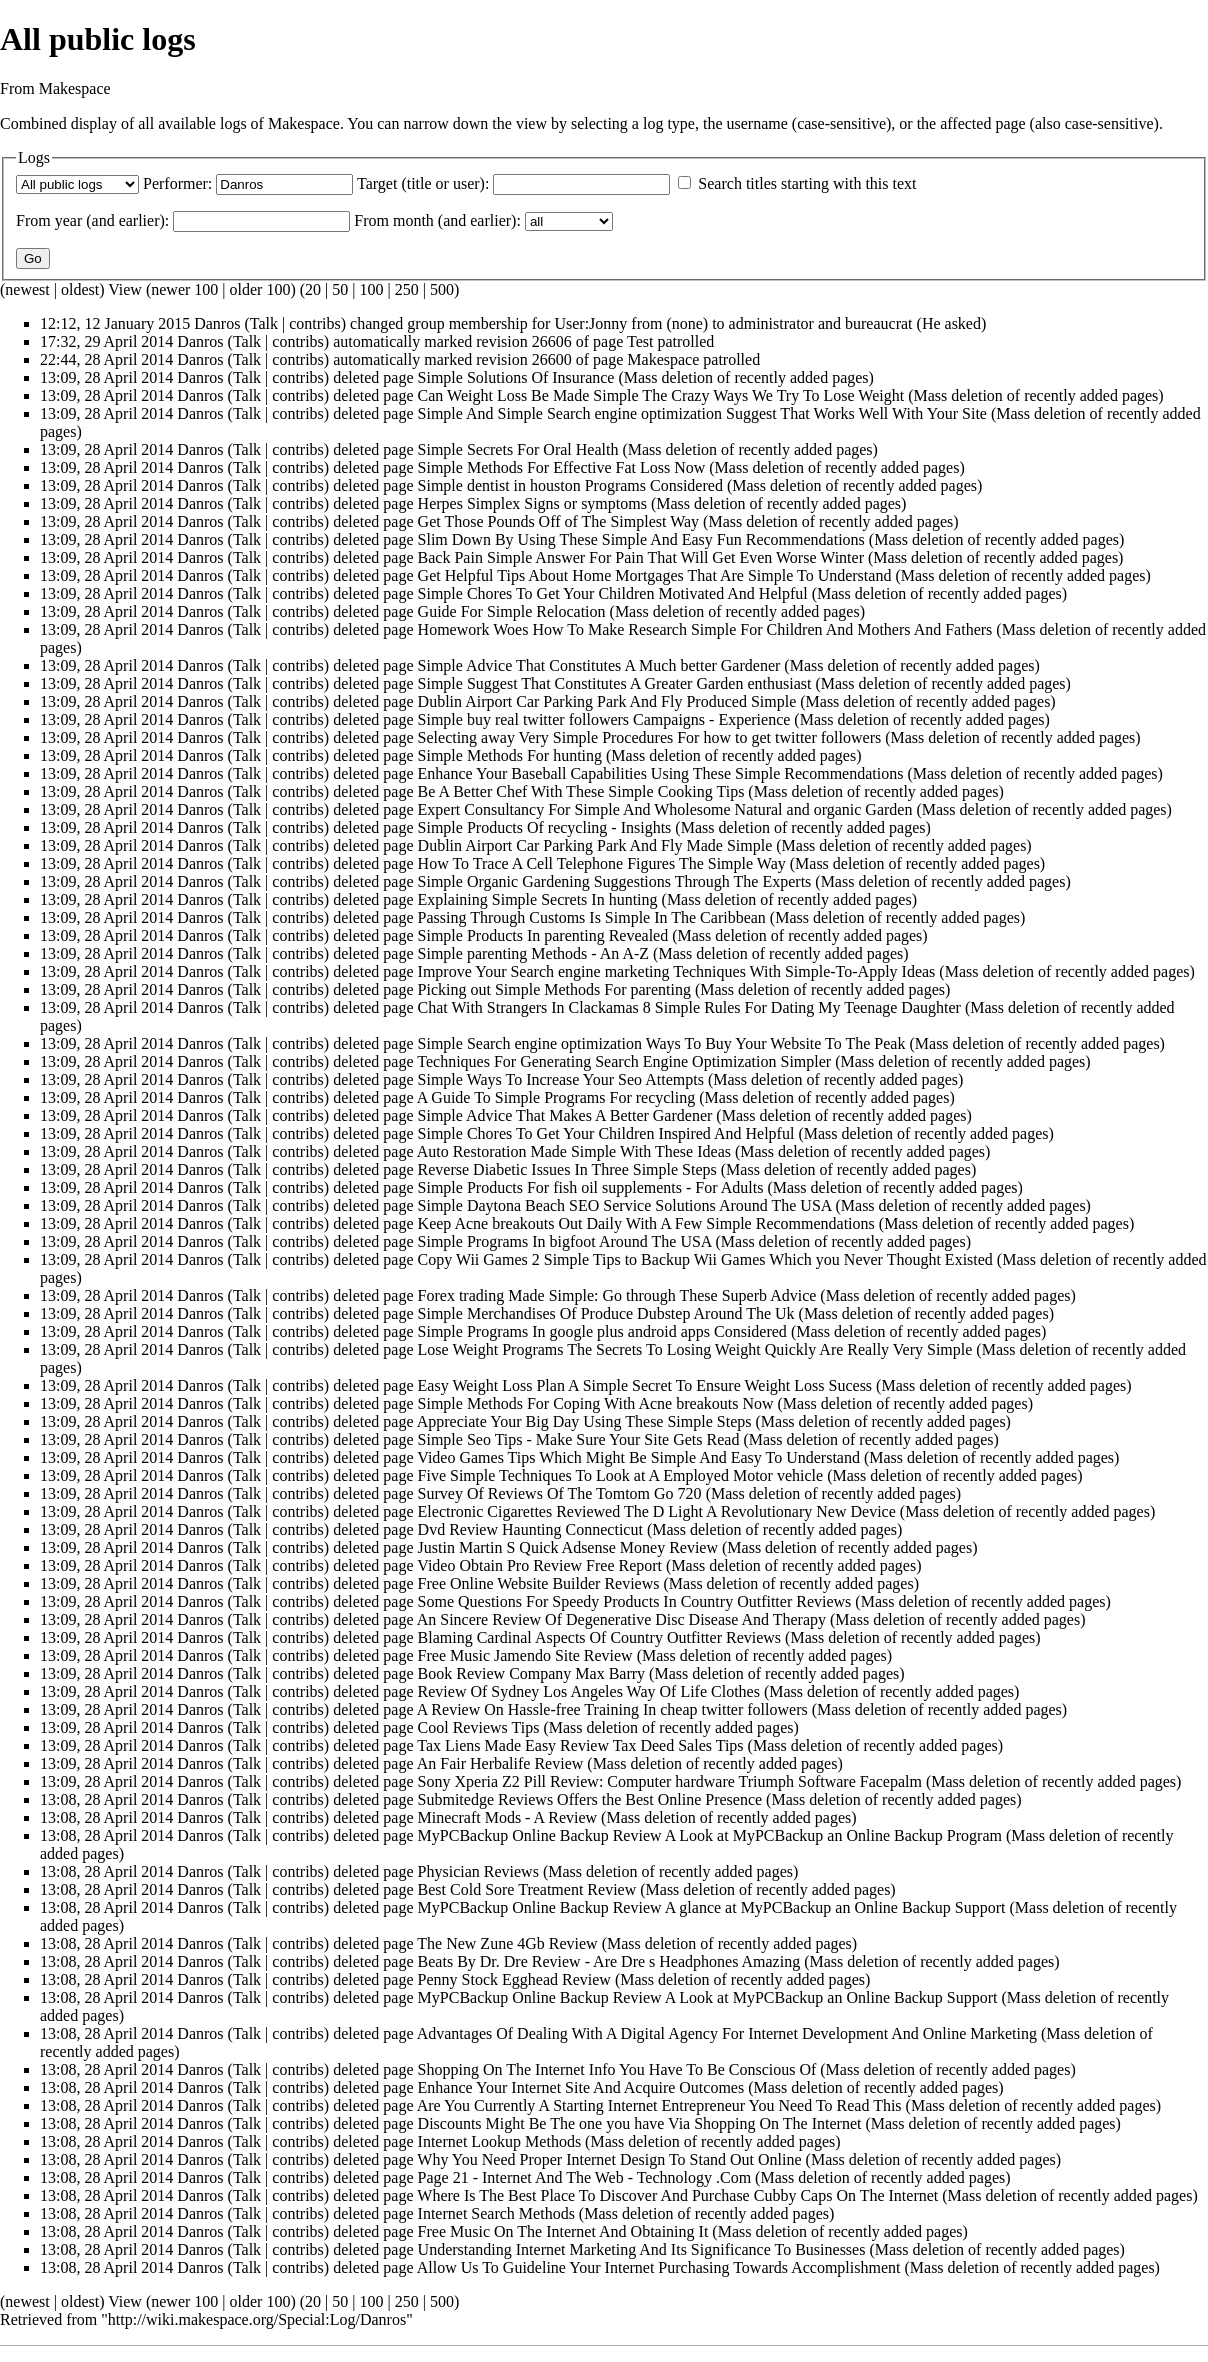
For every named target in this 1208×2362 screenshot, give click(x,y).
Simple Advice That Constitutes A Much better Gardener (599, 665)
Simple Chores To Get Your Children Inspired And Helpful (606, 1133)
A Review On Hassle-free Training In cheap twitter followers (612, 1709)
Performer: (177, 183)
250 (407, 289)
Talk (264, 323)
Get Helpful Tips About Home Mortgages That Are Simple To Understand (655, 575)
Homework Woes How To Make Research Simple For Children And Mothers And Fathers (705, 629)
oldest (80, 289)
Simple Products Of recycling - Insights (545, 827)
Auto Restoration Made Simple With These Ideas (574, 1151)
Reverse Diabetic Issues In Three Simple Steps (567, 1169)
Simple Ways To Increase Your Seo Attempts (561, 1079)
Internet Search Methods (496, 2213)
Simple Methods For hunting (510, 755)
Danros (217, 323)
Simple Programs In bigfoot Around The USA (565, 1241)
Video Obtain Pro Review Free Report (539, 1565)
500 (442, 289)
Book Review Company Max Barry (532, 1673)
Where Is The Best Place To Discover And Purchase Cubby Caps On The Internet (677, 2195)
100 (371, 289)
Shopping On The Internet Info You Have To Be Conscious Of (617, 2069)
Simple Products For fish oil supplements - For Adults (591, 1187)
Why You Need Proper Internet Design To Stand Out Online (609, 2159)
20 (313, 289)
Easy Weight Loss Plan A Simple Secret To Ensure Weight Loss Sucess (645, 1385)
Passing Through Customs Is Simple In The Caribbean (592, 917)
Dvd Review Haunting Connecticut (530, 1529)
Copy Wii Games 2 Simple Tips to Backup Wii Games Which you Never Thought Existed (705, 1259)
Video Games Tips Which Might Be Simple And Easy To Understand (638, 1457)
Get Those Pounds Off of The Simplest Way (559, 521)
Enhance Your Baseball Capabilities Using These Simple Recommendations (661, 773)
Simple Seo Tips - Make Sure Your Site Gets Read (579, 1439)
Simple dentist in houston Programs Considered (570, 485)
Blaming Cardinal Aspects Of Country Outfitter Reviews (600, 1637)
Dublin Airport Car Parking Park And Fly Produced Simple (607, 701)
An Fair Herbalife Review (500, 1763)
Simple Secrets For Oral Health (518, 449)
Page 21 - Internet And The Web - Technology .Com (585, 2177)
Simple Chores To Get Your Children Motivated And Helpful (613, 593)
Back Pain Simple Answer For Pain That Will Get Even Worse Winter (641, 557)
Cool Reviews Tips (479, 1727)
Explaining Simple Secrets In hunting (538, 899)
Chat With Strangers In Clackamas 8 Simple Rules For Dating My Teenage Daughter (689, 1007)
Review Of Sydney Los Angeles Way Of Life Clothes (589, 1691)
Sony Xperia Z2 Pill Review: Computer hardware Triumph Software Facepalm (670, 1781)
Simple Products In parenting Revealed (543, 935)
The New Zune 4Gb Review (507, 1943)
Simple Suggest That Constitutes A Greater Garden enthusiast (615, 683)
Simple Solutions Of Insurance (516, 377)
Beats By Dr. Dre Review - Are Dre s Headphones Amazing (609, 1961)
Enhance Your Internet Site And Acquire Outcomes (581, 2087)
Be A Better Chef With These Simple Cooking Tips (581, 791)
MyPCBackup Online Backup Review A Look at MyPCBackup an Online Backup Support (708, 1997)
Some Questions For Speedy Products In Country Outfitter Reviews (635, 1601)
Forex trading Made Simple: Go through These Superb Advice (617, 1295)
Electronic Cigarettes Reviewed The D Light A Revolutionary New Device (657, 1511)
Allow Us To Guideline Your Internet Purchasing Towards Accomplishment (659, 2267)
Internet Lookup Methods (500, 2141)
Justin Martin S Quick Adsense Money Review (568, 1547)
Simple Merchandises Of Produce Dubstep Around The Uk (606, 1313)
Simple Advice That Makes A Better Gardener (565, 1115)
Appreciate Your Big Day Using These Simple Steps (584, 1421)
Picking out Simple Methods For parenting (554, 989)
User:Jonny (590, 323)
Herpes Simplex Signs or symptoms (532, 503)
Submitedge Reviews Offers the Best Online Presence (590, 1799)
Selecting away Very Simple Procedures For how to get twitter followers (650, 737)
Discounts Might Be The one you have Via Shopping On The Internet (640, 2123)
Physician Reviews (478, 1871)
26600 (552, 359)
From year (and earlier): (92, 220)
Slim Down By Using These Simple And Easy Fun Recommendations (641, 539)
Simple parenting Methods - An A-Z (534, 953)
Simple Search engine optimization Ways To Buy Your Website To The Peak (662, 1043)
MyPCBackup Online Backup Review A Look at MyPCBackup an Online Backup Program (710, 1835)
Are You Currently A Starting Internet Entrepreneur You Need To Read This (659, 2105)
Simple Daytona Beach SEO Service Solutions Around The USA (625, 1205)
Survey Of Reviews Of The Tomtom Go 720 (560, 1493)
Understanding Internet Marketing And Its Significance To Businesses (642, 2249)
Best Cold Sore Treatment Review (527, 1889)
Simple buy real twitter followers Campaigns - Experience (604, 719)
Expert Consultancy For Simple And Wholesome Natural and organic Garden (665, 809)
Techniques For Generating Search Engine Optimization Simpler (624, 1061)
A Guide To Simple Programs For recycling (556, 1097)
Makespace (663, 359)
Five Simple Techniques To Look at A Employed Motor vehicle (621, 1475)
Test (640, 341)
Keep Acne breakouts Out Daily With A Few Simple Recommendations (646, 1223)
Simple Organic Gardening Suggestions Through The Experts (615, 881)
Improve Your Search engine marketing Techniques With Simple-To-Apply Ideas (677, 971)
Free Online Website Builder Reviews (539, 1583)
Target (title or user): (423, 183)
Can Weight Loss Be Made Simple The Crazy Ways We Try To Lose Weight (661, 395)
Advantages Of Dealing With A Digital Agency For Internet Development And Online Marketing (727, 2033)
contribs (315, 323)
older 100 (260, 289)
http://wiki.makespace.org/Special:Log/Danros (257, 2319)
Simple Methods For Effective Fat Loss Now (562, 467)
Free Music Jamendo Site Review (525, 1655)
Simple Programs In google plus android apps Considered (602, 1331)
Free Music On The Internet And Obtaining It (563, 2231)
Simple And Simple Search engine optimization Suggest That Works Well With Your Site (702, 413)
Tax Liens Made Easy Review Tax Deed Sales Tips (580, 1745)
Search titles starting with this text (807, 183)
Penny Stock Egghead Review (514, 1979)
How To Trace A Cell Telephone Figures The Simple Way (602, 863)
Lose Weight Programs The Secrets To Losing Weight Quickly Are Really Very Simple (695, 1349)
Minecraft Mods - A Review (508, 1817)
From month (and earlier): (437, 220)
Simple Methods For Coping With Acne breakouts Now (596, 1403)
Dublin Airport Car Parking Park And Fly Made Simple (595, 845)
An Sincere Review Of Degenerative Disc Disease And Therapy (621, 1619)
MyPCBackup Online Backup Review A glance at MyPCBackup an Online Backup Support (712, 1907)
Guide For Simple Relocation (512, 611)
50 (340, 289)
